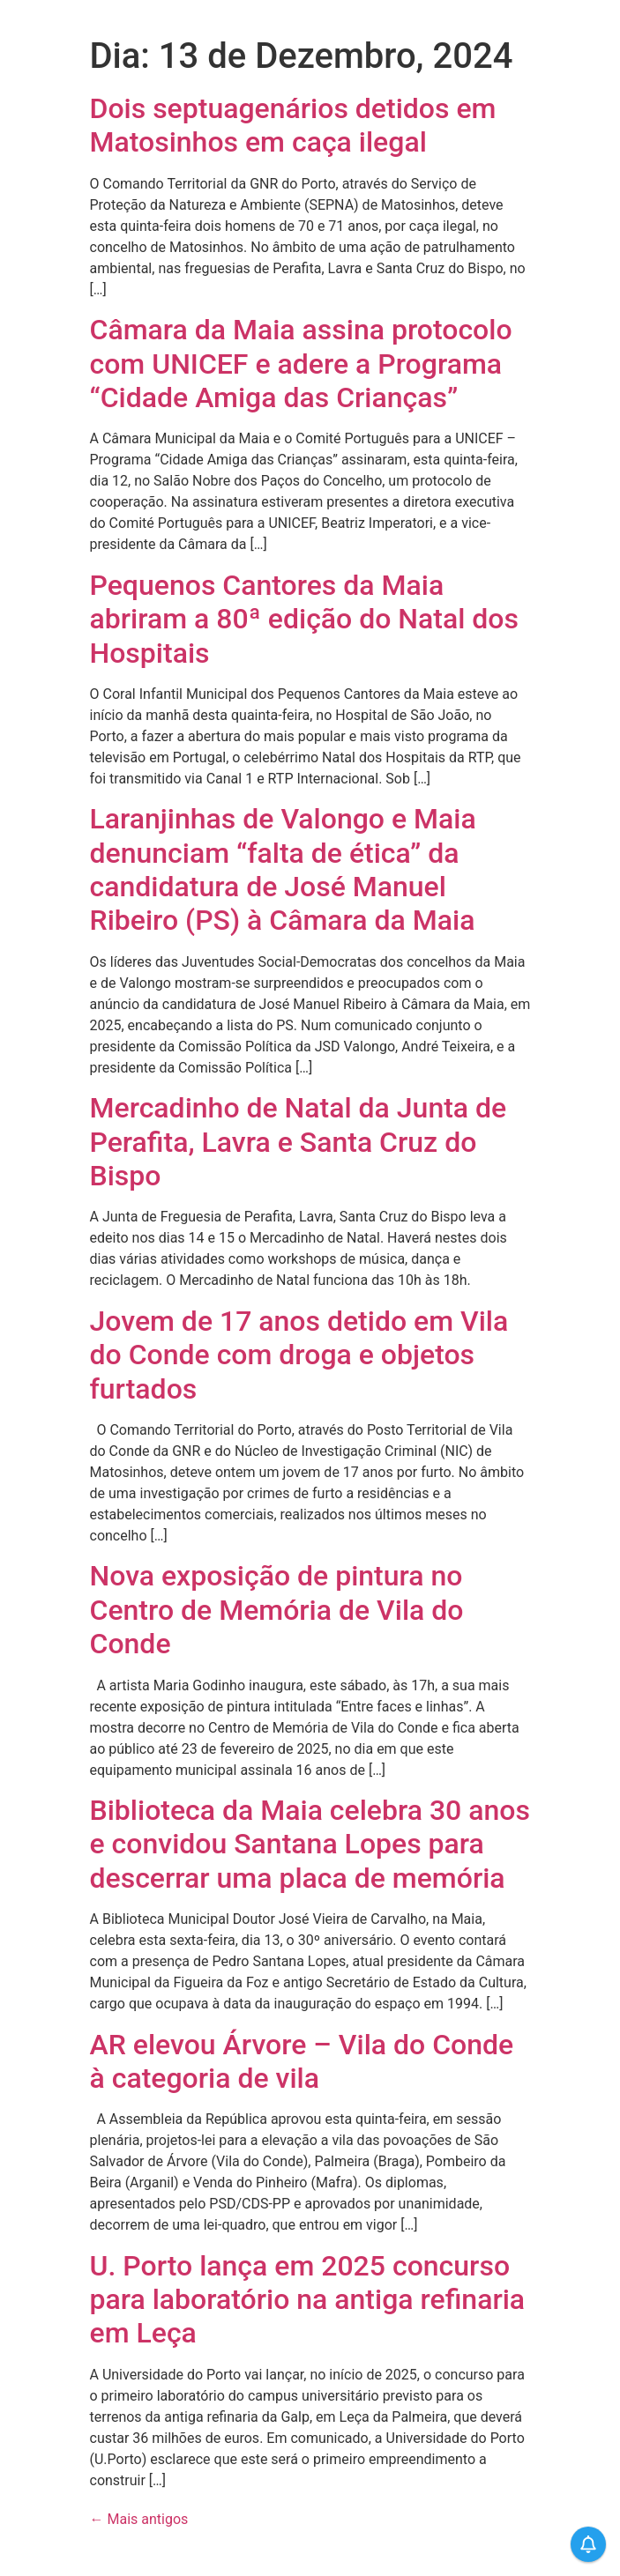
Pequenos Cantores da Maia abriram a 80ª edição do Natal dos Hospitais (304, 619)
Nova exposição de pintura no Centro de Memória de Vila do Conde (277, 1609)
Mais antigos (139, 2519)
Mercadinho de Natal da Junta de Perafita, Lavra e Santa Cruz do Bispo (298, 1141)
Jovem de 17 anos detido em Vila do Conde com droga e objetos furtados (299, 1355)
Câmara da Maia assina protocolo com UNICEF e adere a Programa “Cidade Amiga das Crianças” (301, 363)
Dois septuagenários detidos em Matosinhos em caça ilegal (293, 125)
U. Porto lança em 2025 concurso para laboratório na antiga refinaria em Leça (308, 2299)
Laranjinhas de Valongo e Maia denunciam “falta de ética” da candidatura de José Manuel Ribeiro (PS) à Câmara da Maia (283, 869)
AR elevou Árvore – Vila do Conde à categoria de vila (302, 2061)
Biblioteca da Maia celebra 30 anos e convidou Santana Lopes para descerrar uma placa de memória (310, 1844)
